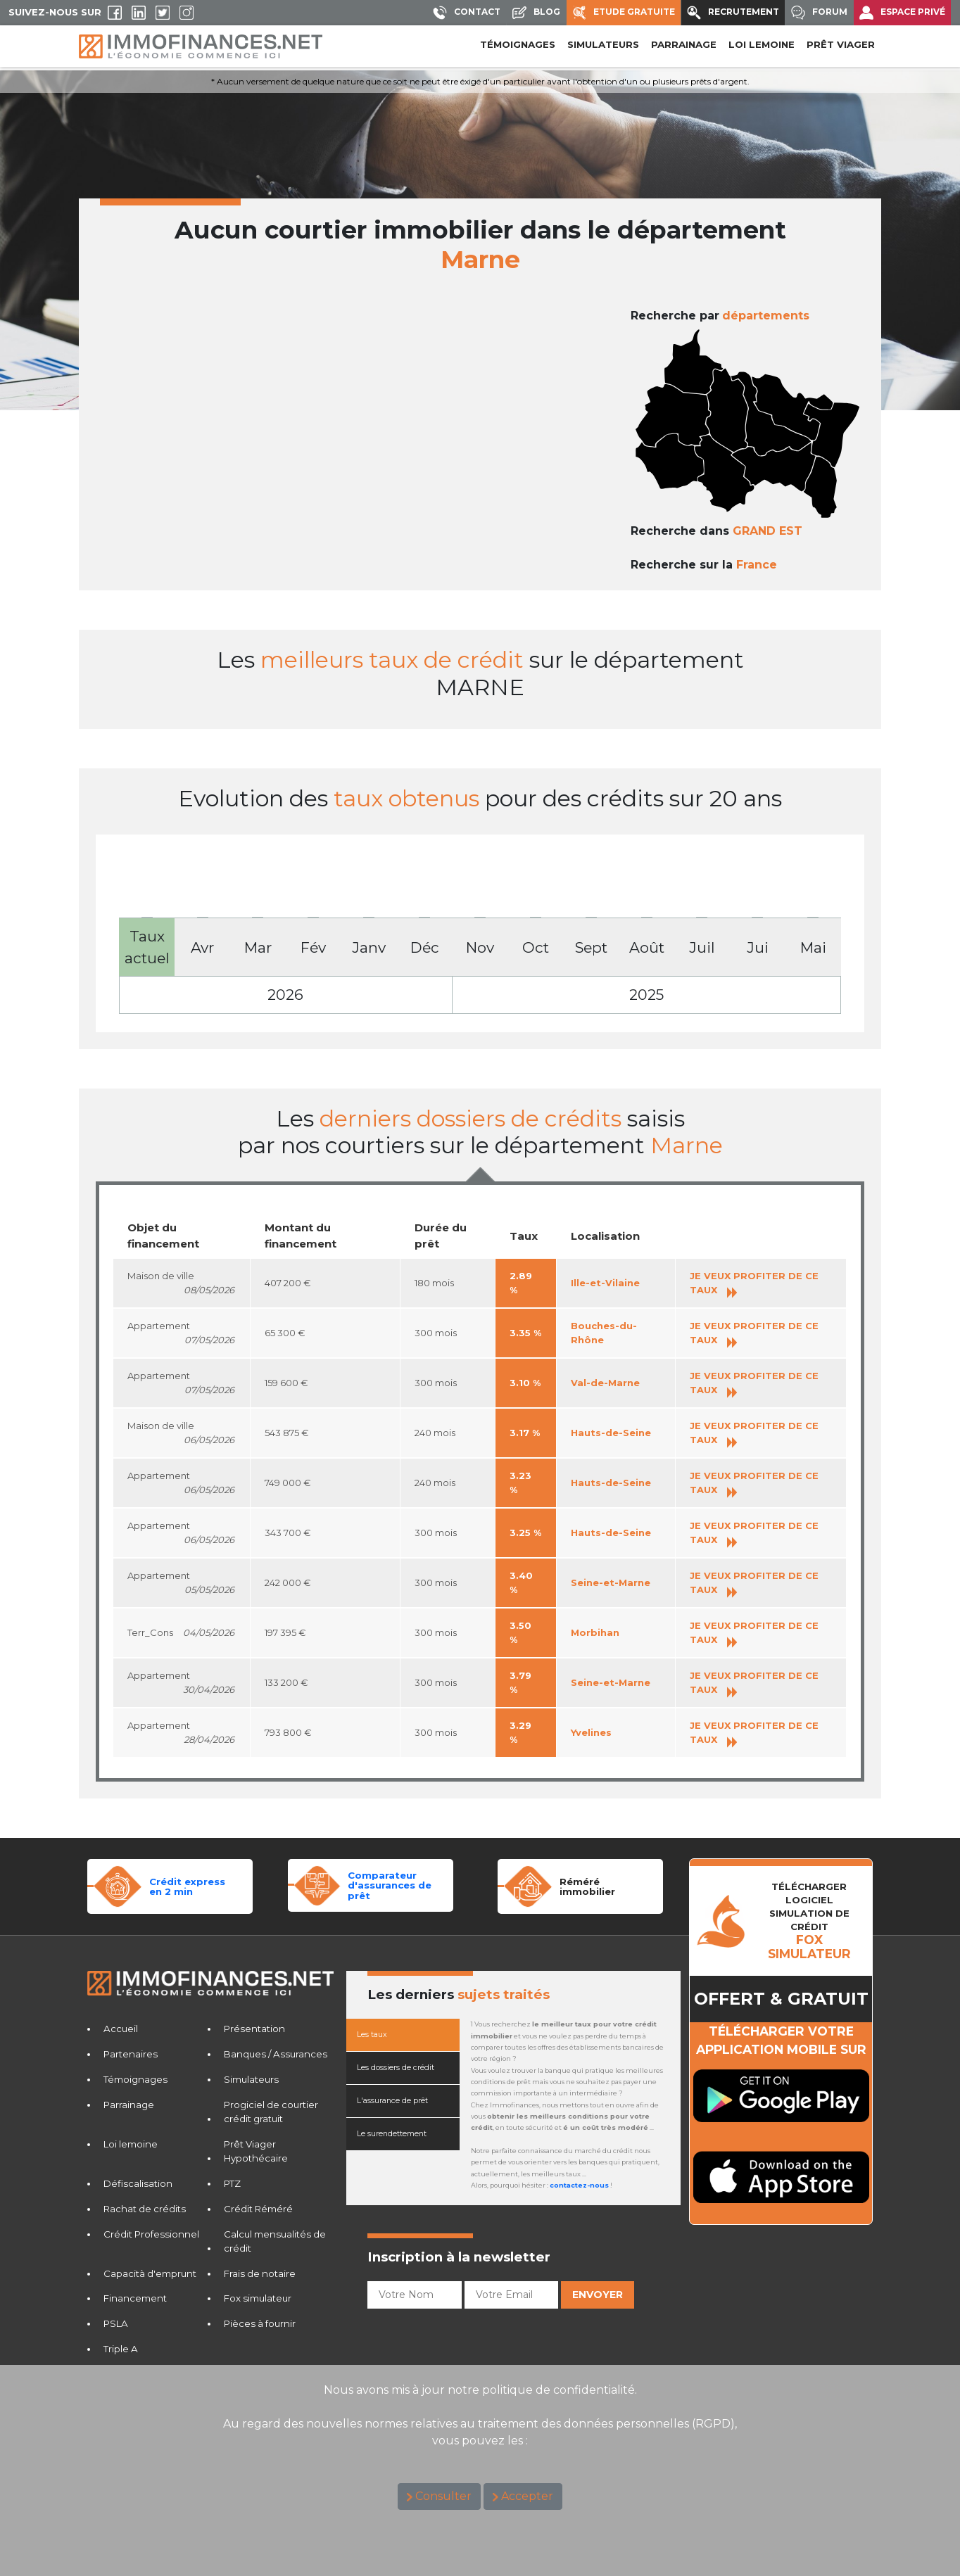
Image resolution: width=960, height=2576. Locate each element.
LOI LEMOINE (761, 44)
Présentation (254, 2028)
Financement (135, 2298)
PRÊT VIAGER (841, 44)
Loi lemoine (130, 2144)
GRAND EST (767, 531)
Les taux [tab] (372, 2034)
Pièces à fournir (260, 2323)
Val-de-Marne (605, 1382)
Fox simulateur (257, 2298)
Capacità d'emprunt (149, 2273)
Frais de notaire (260, 2273)
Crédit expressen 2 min (187, 1887)
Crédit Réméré (258, 2208)
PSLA (115, 2323)
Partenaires (130, 2054)
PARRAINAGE (683, 44)
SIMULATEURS (603, 44)
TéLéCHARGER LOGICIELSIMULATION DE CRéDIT (809, 1920)
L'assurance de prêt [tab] (392, 2100)
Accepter (527, 2496)
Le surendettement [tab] (392, 2133)
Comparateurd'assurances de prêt (389, 1885)
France (756, 564)
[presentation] (474, 2341)
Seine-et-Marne (610, 1582)
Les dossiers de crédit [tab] (395, 2067)
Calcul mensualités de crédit (275, 2241)
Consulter (443, 2496)
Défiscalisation (137, 2183)
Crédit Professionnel (151, 2234)
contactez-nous (579, 2185)
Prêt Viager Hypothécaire (256, 2151)
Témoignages (517, 44)
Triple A (120, 2348)
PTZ (232, 2183)
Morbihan (595, 1632)
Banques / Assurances (275, 2054)
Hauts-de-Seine (611, 1432)
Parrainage (128, 2104)
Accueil (120, 2028)
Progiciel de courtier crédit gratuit (271, 2111)
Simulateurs (251, 2079)
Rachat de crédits (144, 2208)
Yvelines (591, 1732)
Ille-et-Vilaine (605, 1282)
